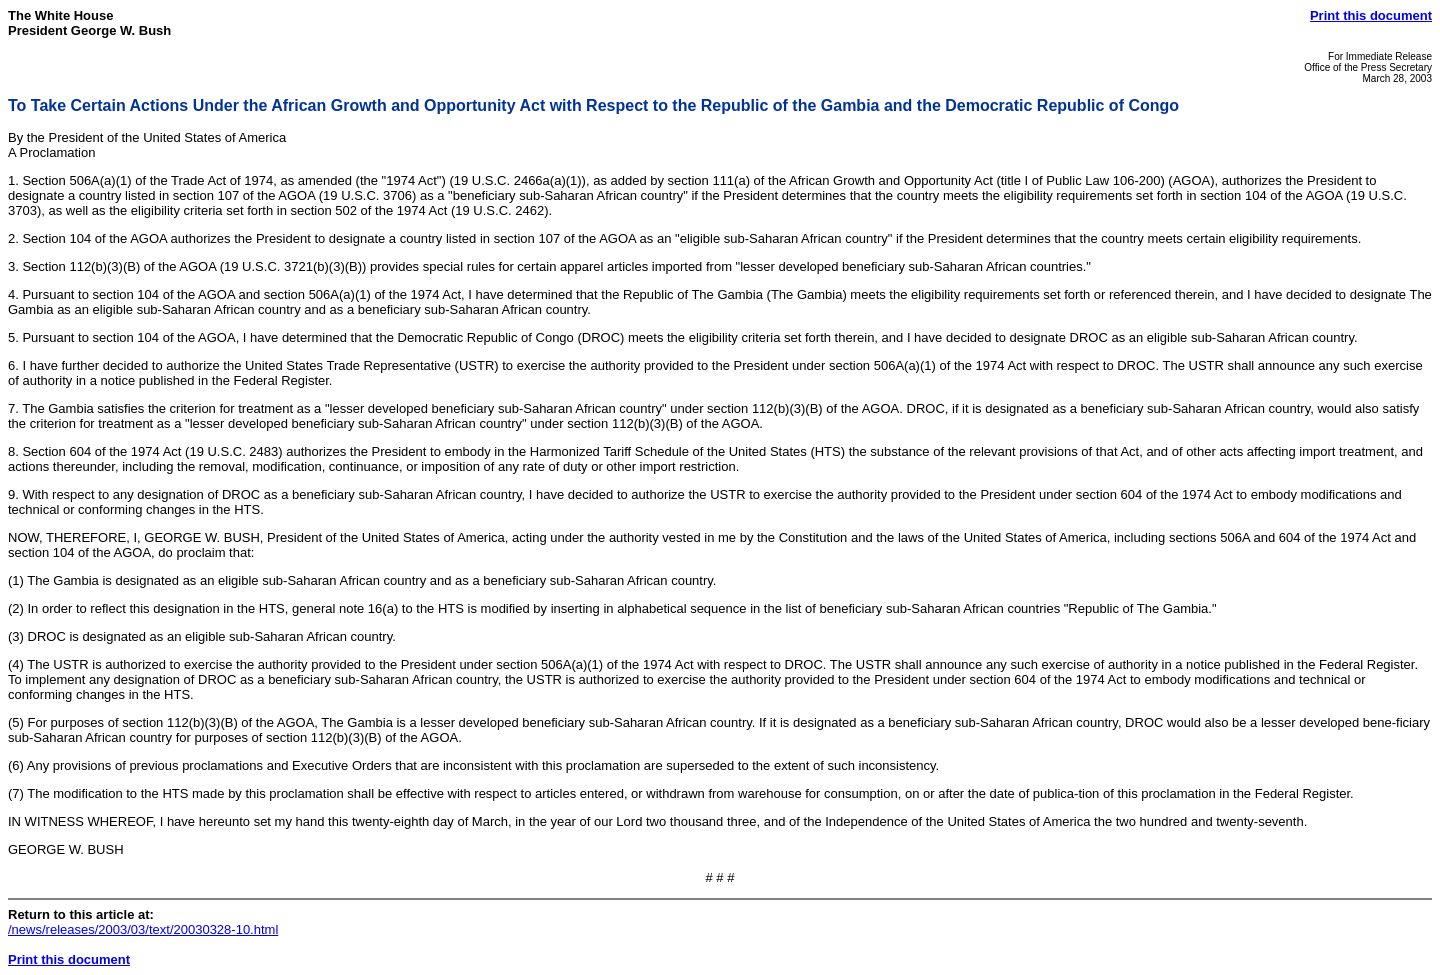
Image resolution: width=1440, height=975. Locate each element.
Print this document (1371, 15)
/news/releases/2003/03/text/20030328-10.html (143, 929)
